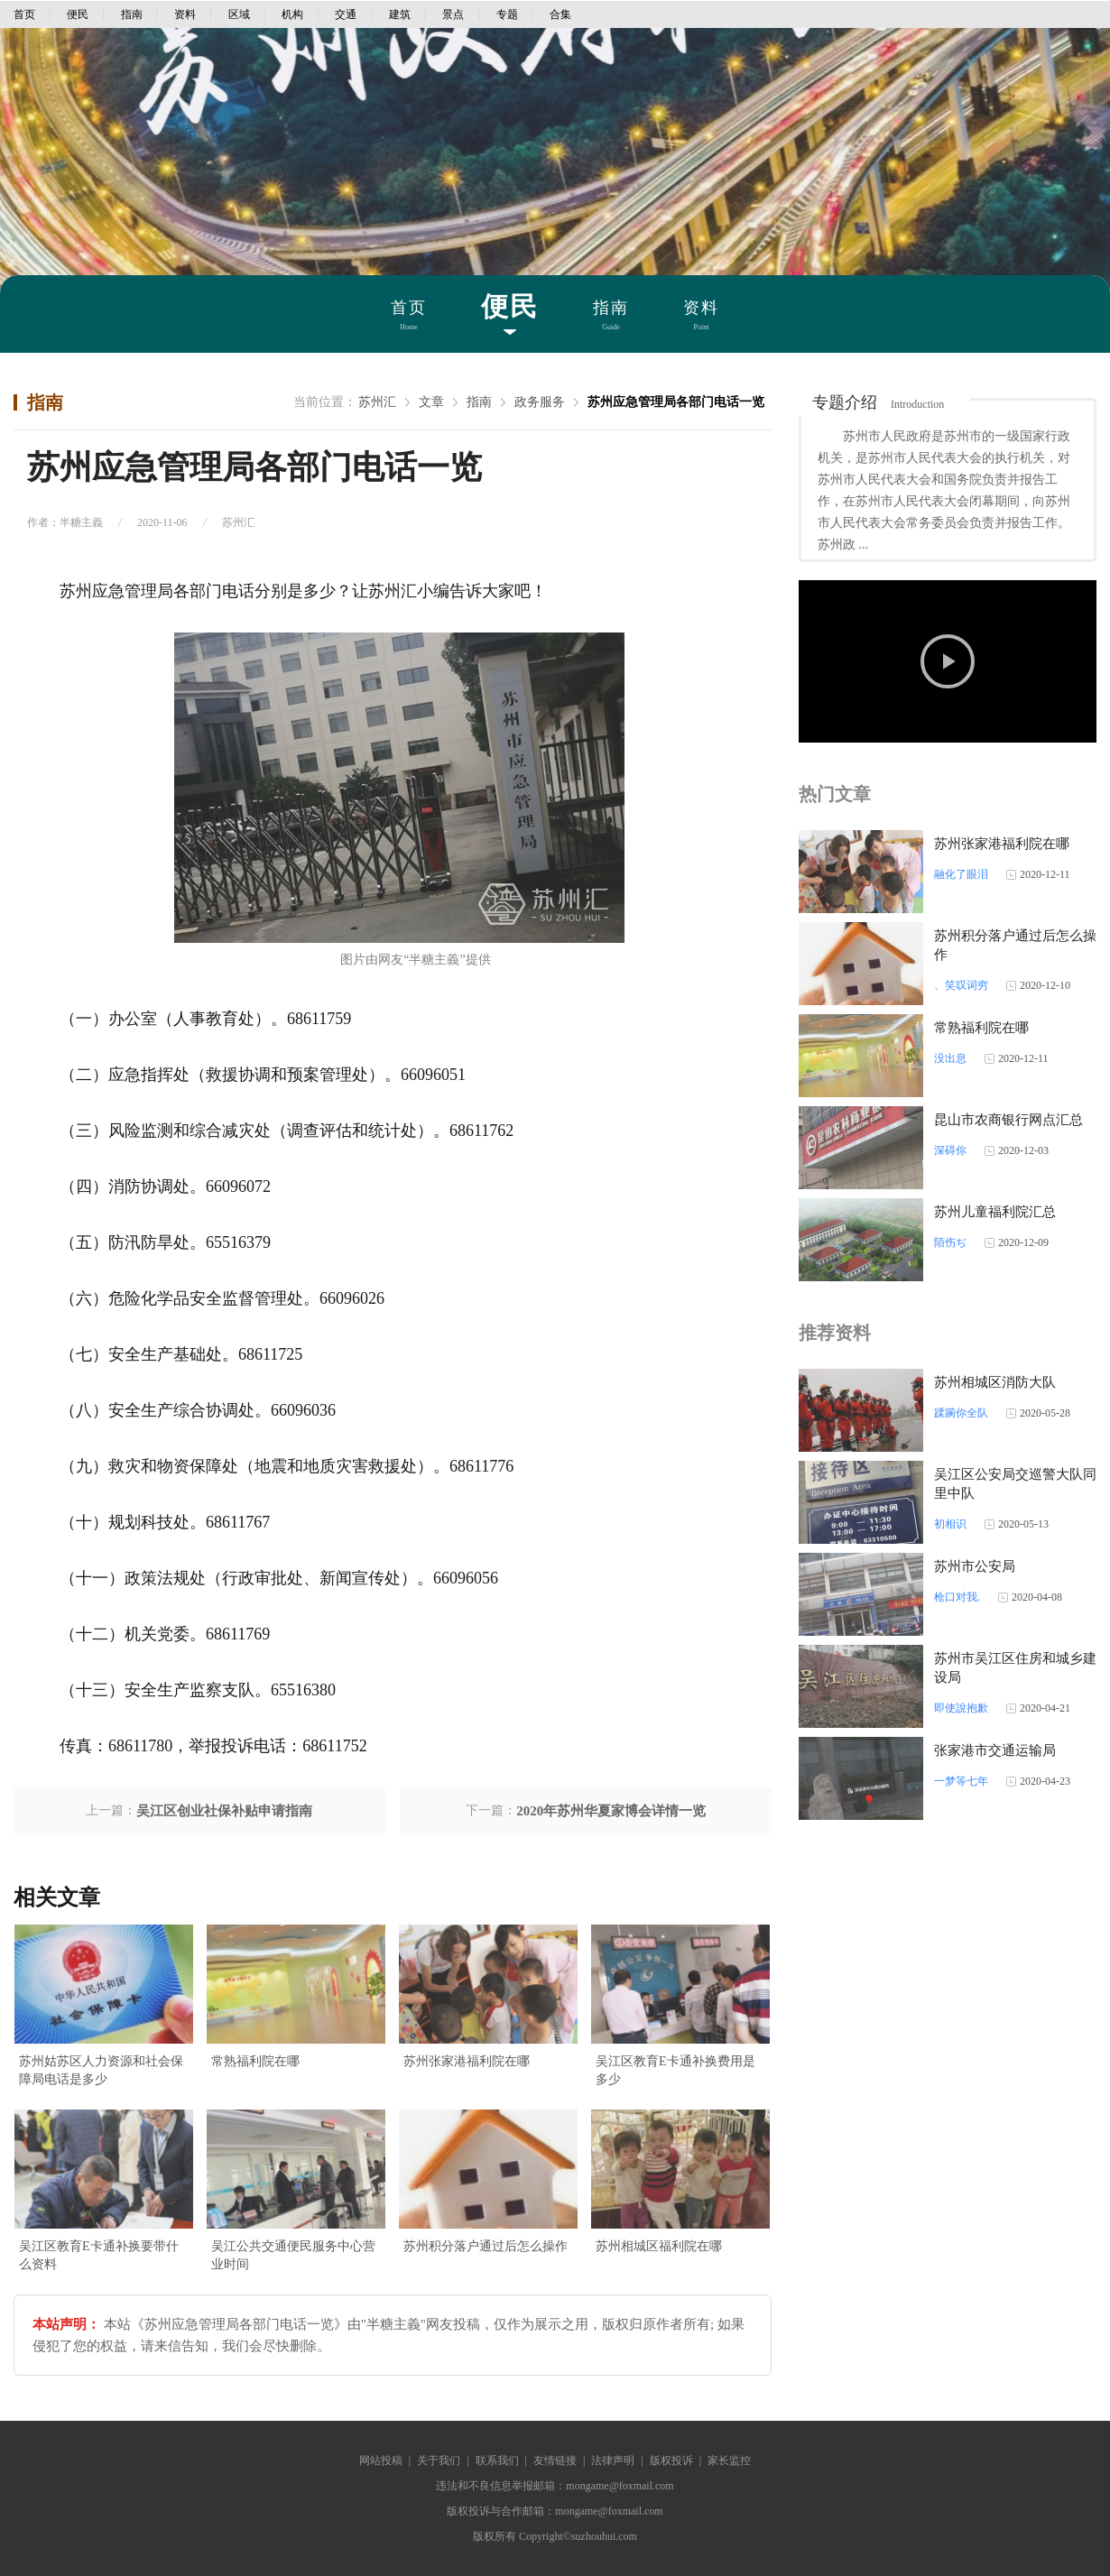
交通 (345, 14)
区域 (239, 14)
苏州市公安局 (974, 1566)
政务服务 (539, 402)
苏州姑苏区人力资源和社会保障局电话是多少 (101, 2070)
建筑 (400, 14)
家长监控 (729, 2460)
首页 (24, 14)
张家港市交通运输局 (995, 1750)
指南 (132, 14)
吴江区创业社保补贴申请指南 (224, 1811)
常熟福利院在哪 (255, 2061)
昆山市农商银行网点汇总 (1008, 1120)
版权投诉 (671, 2460)
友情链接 (555, 2460)
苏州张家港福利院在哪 (466, 2061)
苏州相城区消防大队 (995, 1382)
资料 (185, 14)
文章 (431, 402)
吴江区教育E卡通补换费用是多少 (675, 2070)
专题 (507, 14)
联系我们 (497, 2460)
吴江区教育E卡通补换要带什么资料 (99, 2255)
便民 (77, 14)
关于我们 (438, 2460)
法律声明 (612, 2460)
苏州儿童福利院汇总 (995, 1212)
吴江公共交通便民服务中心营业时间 (293, 2255)
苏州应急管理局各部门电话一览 (675, 402)
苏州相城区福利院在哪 (659, 2246)
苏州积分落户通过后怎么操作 (485, 2246)
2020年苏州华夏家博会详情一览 (611, 1811)
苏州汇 (377, 402)
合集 (560, 14)
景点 (453, 14)
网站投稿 (380, 2460)
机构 (292, 14)
